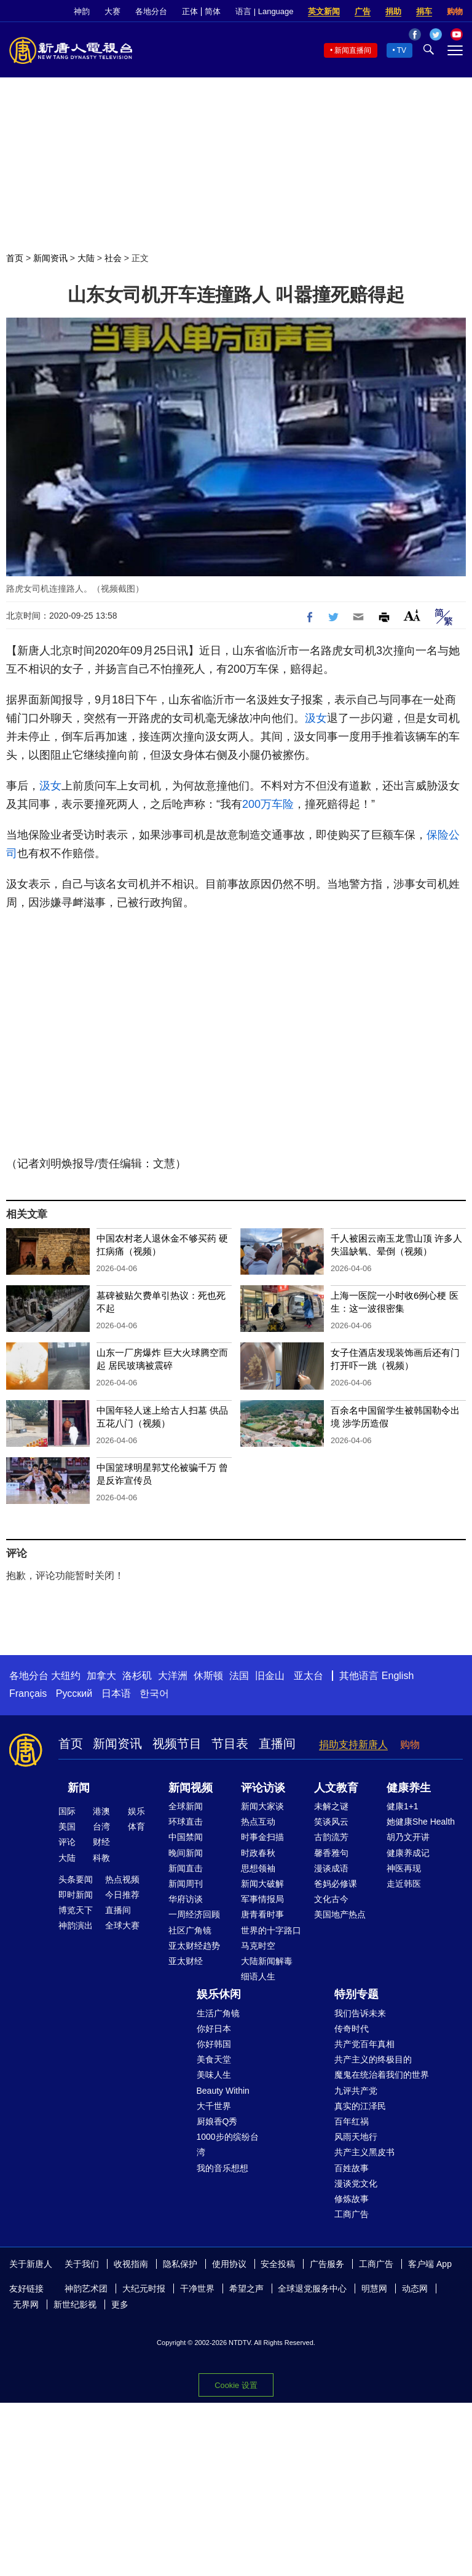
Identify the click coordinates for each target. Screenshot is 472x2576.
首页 (14, 258)
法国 (239, 1675)
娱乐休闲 (219, 1994)
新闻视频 (190, 1788)
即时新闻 (75, 1895)
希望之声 (246, 2288)
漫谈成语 (331, 1868)
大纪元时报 (143, 2288)
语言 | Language (264, 11)
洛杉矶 (137, 1675)
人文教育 (336, 1788)
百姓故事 (351, 2168)
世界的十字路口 (271, 1930)
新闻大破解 (262, 1884)
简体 (213, 11)
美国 (67, 1826)
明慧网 (374, 2288)
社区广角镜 (189, 1930)
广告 (363, 11)
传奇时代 (351, 2029)
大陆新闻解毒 (267, 1961)
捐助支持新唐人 (353, 1744)
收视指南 (131, 2264)
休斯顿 (208, 1675)
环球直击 (185, 1821)
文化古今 (331, 1899)
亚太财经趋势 (194, 1946)
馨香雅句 (331, 1853)
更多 (119, 2304)
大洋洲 (172, 1675)
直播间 (277, 1743)
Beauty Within (223, 2091)
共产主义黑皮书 (364, 2152)
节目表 (229, 1743)
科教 (101, 1858)
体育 (136, 1826)
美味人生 (214, 2075)
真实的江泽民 (360, 2106)
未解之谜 (331, 1806)
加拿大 (101, 1675)
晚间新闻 (185, 1853)
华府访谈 (185, 1899)
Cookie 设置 (235, 2385)
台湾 (101, 1826)
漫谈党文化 (355, 2183)
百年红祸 (351, 2121)
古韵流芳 (331, 1837)
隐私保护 (180, 2264)
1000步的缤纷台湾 (228, 2144)
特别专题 (356, 1994)
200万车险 (268, 804)
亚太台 (308, 1675)
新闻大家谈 (262, 1806)
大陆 (86, 258)
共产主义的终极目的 (373, 2059)
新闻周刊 (185, 1884)
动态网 (415, 2288)
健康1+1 (403, 1806)
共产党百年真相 (364, 2044)
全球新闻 (185, 1806)
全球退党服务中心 (312, 2288)
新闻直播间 (352, 50)
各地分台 (151, 11)
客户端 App (430, 2264)
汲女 (316, 718)
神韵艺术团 (86, 2288)
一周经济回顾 (194, 1914)
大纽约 (66, 1675)
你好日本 (214, 2029)
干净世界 (197, 2288)
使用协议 (229, 2264)
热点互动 (258, 1821)
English (398, 1675)
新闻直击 (185, 1868)
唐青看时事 (262, 1914)
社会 (113, 258)
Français (28, 1693)
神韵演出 (75, 1925)
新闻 (79, 1788)
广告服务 (327, 2264)
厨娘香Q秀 (217, 2121)
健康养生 (409, 1788)
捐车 (424, 11)
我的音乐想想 (222, 2168)
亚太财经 (185, 1961)
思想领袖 (258, 1868)
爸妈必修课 (335, 1884)
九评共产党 (355, 2091)
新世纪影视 (74, 2304)
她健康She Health (421, 1821)
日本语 (116, 1693)
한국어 (154, 1693)
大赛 (112, 11)
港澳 (101, 1811)
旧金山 (270, 1675)
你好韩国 (214, 2044)
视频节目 (177, 1743)
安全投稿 (278, 2264)
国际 (67, 1811)
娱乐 (136, 1811)
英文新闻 (324, 11)
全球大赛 (122, 1925)
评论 (67, 1842)
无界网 (26, 2304)
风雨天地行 (355, 2137)
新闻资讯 (50, 258)
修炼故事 (351, 2199)
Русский (74, 1693)
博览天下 (75, 1910)
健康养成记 (408, 1853)
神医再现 (404, 1868)
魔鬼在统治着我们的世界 (381, 2075)
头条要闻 (75, 1879)
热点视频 (122, 1879)
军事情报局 (262, 1899)
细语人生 (258, 1976)
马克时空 (258, 1946)
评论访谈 (263, 1788)
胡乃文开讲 (408, 1837)
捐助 (393, 11)
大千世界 (214, 2106)
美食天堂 (214, 2059)
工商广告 (351, 2214)
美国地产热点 (340, 1914)
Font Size (412, 615)
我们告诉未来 (360, 2013)
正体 (190, 11)
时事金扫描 (262, 1837)
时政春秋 (258, 1853)
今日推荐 (122, 1895)
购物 (455, 11)
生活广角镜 (218, 2013)
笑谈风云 (331, 1821)
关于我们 (82, 2264)
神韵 (82, 11)
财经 (101, 1842)
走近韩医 (404, 1884)
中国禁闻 (185, 1837)
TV (401, 50)
